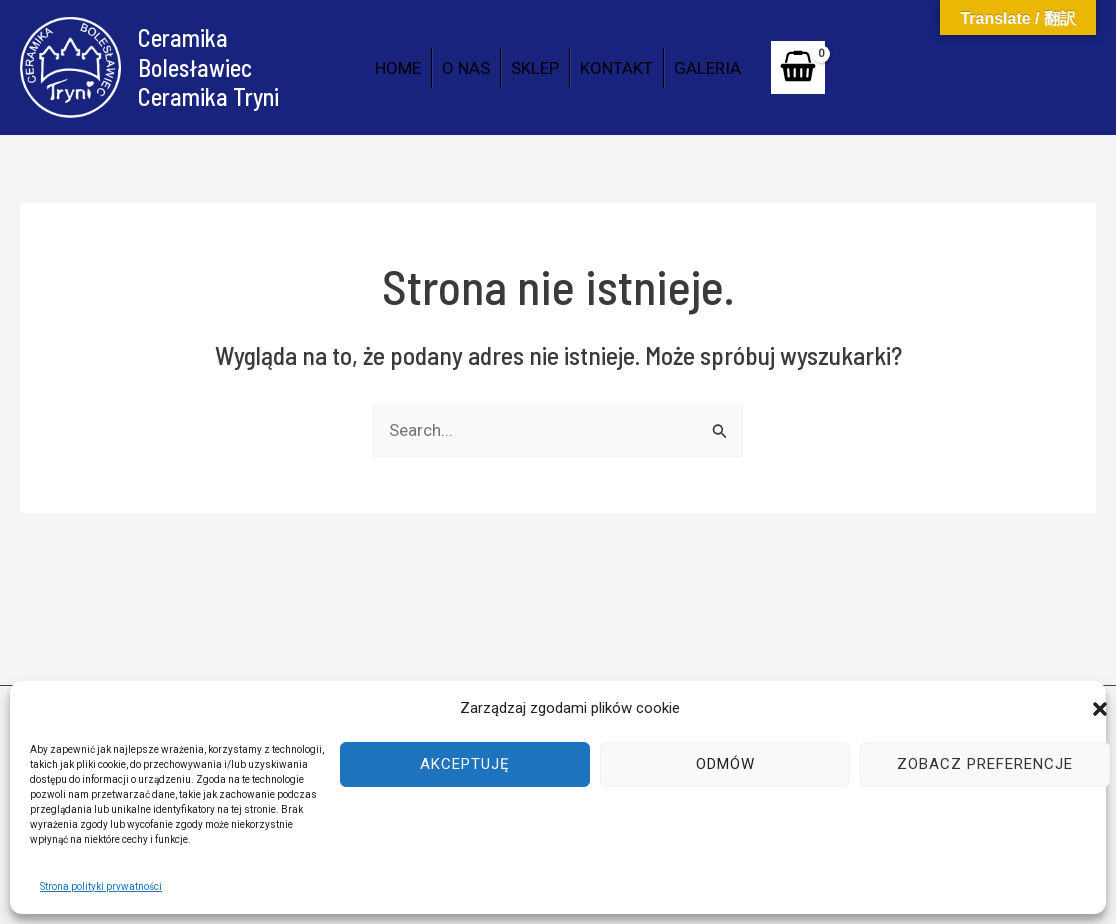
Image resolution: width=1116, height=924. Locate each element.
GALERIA (707, 68)
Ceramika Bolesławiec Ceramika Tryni (208, 67)
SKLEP (535, 68)
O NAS (466, 68)
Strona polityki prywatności (101, 886)
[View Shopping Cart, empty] (798, 67)
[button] (1100, 709)
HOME (398, 68)
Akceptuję (465, 764)
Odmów (725, 764)
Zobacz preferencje (985, 764)
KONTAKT (616, 68)
